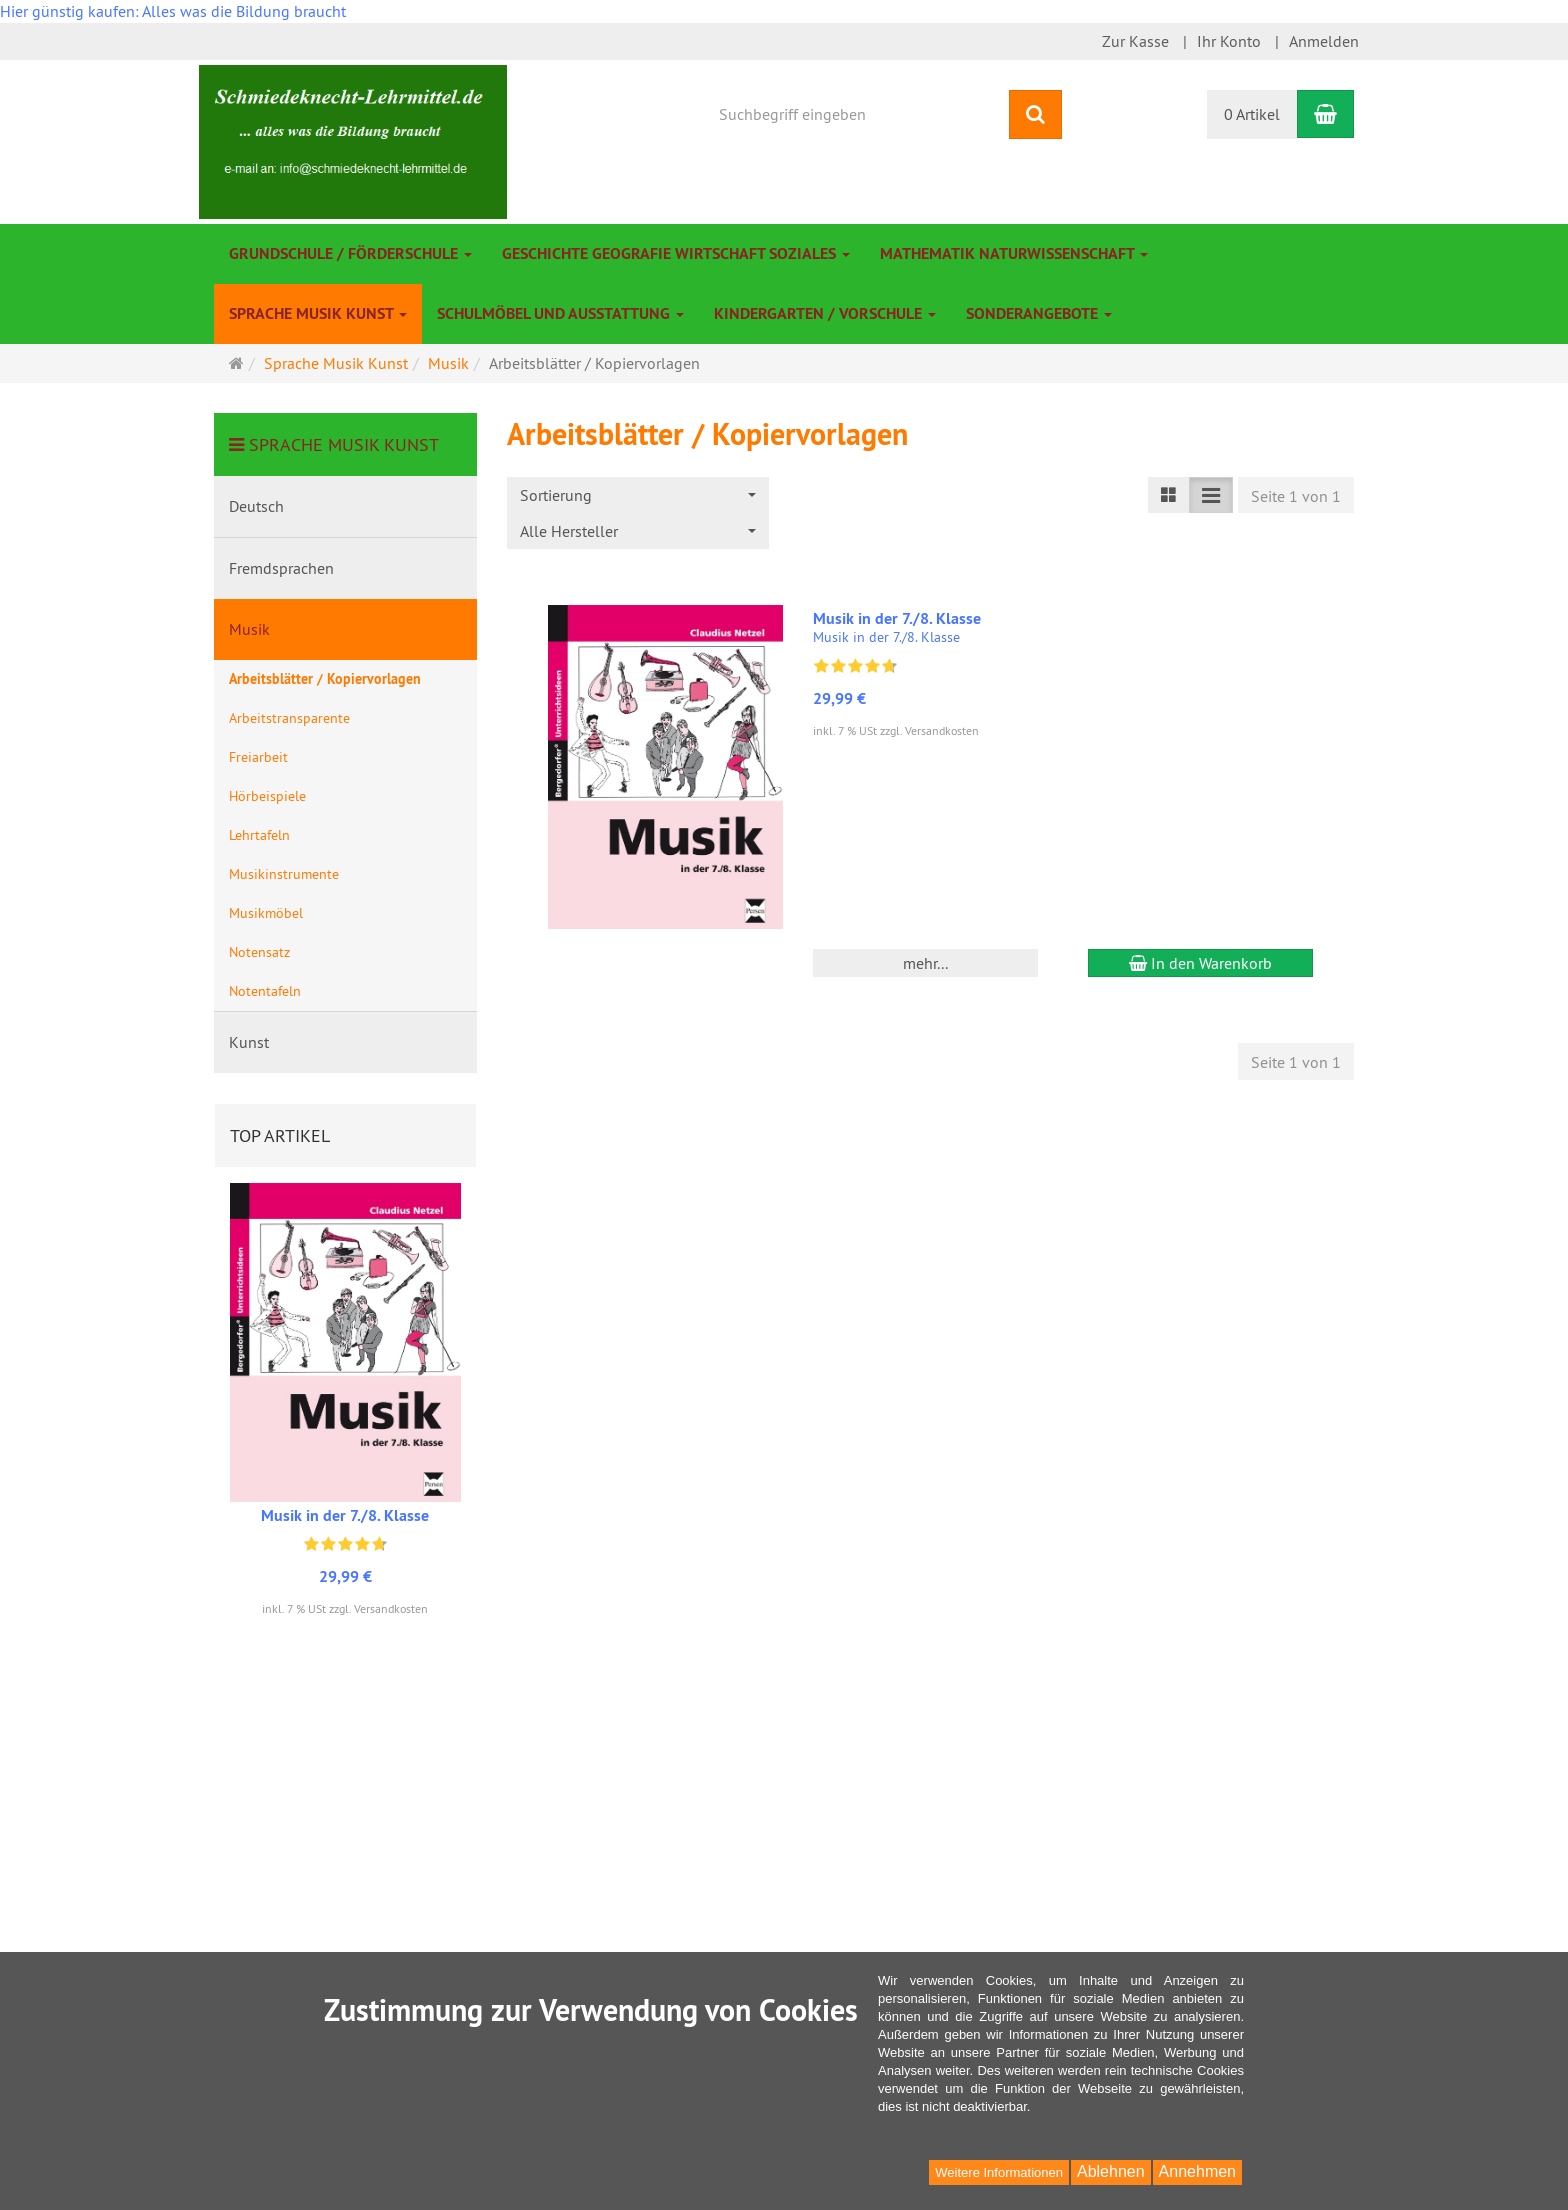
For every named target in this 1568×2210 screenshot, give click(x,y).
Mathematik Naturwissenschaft (1014, 253)
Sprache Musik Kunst (318, 313)
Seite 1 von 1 (1296, 496)
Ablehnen (1111, 2171)
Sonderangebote (1039, 313)
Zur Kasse (1135, 41)
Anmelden (1324, 41)
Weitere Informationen (999, 2172)
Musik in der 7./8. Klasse (897, 618)
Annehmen (1197, 2171)
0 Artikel (1252, 114)
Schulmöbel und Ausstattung (560, 313)
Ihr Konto (1229, 41)
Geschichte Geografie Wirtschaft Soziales (676, 253)
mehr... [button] (925, 963)
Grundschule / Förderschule (350, 253)
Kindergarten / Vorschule (825, 313)
